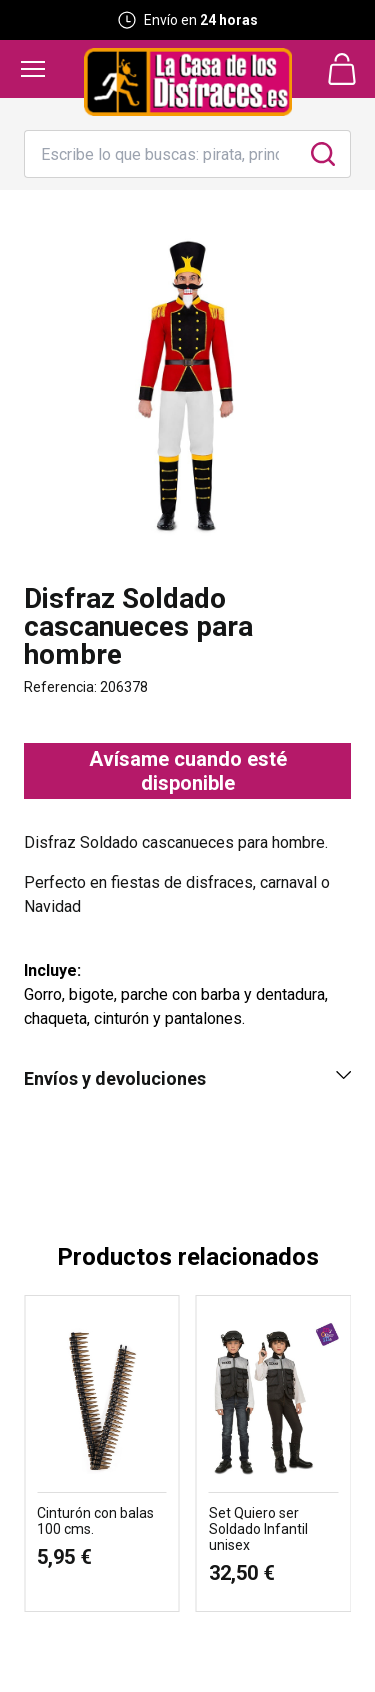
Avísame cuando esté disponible (188, 771)
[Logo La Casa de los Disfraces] (188, 82)
